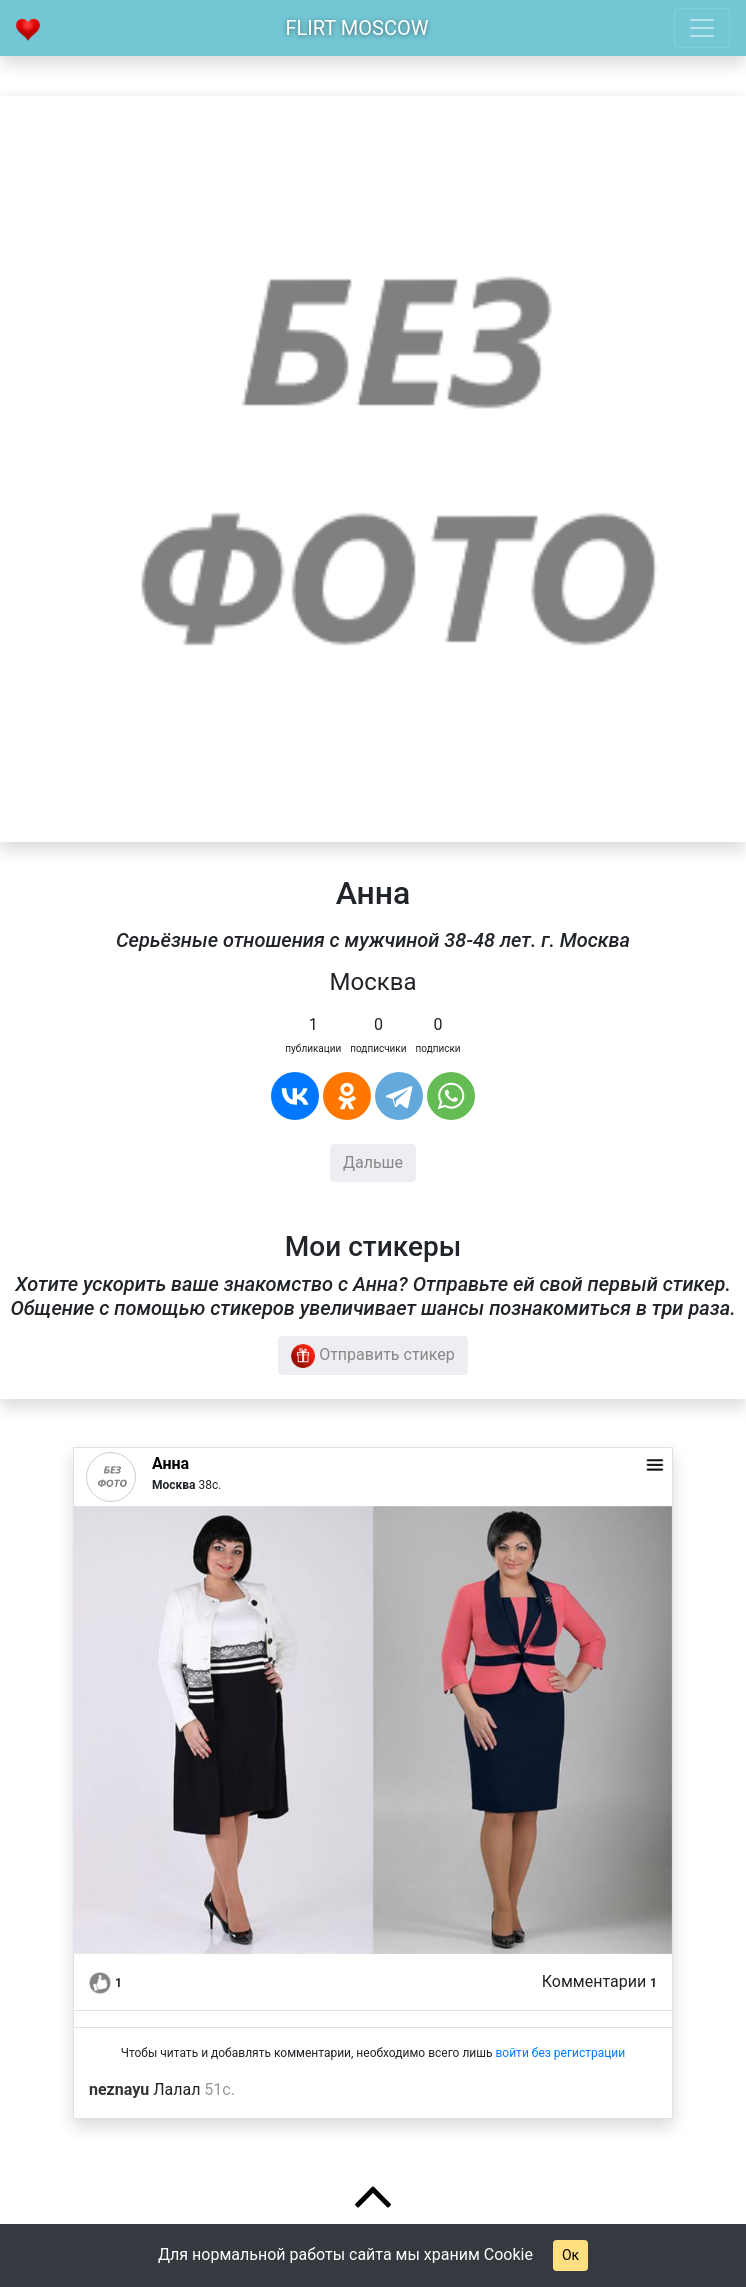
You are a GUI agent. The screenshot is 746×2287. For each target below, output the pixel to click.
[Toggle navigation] (702, 28)
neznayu (119, 2089)
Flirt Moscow (357, 28)
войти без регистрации (560, 2053)
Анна (170, 1463)
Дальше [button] (373, 1162)
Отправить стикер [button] (373, 1356)
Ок (570, 2255)
